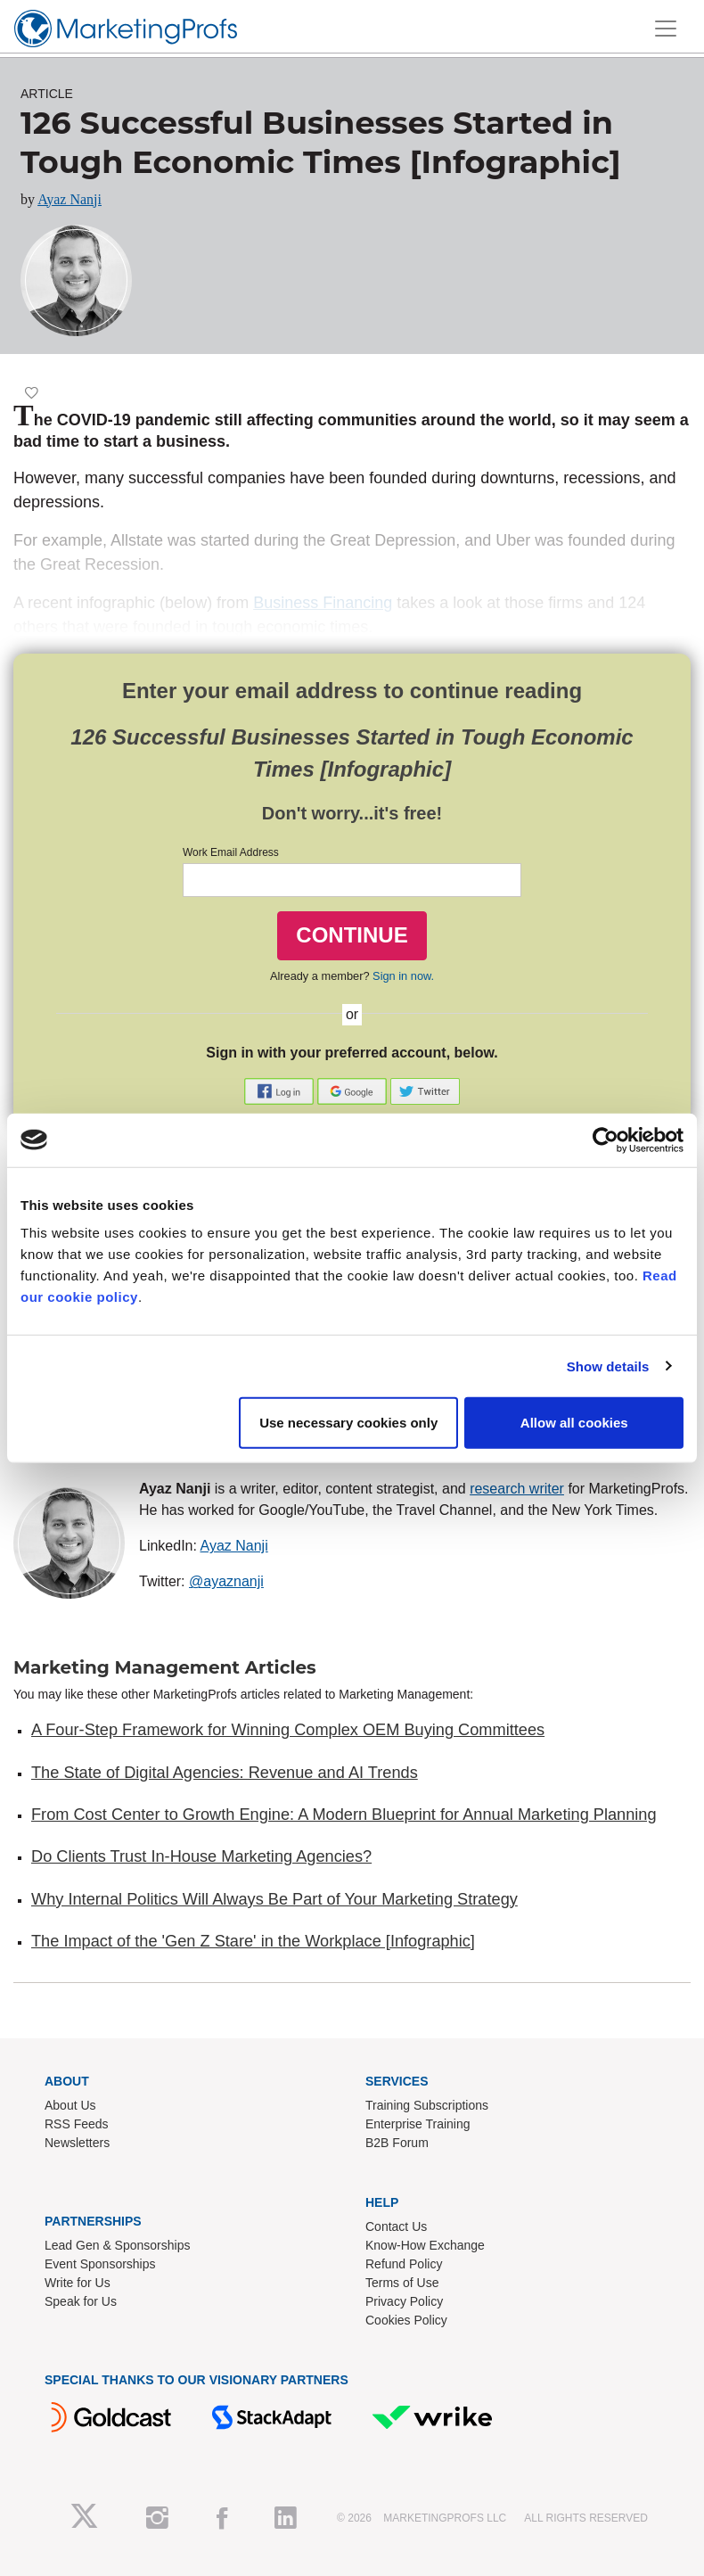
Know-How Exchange (425, 2245)
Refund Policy (403, 2264)
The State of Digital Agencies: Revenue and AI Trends (224, 1773)
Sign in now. (403, 976)
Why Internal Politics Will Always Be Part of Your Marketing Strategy (274, 1899)
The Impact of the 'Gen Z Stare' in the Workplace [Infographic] (253, 1941)
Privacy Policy (404, 2301)
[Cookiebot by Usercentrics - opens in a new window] (606, 1139)
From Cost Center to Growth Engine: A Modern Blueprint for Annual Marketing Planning (344, 1814)
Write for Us (78, 2283)
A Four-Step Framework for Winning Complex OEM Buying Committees (287, 1730)
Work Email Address (231, 852)
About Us (70, 2105)
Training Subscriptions (426, 2105)
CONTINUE (351, 935)
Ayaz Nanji (69, 199)
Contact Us (396, 2226)
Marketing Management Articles (164, 1667)
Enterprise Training (418, 2124)
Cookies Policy (406, 2320)
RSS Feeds (77, 2124)
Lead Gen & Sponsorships (117, 2245)
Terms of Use (401, 2283)
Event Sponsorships (100, 2264)
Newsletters (77, 2143)
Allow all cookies (574, 1422)
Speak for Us (81, 2301)
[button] (280, 1091)
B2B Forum (397, 2143)
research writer (517, 1488)
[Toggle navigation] (666, 28)
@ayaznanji (226, 1581)
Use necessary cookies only (348, 1422)
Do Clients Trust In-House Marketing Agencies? (201, 1856)
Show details (608, 1365)
